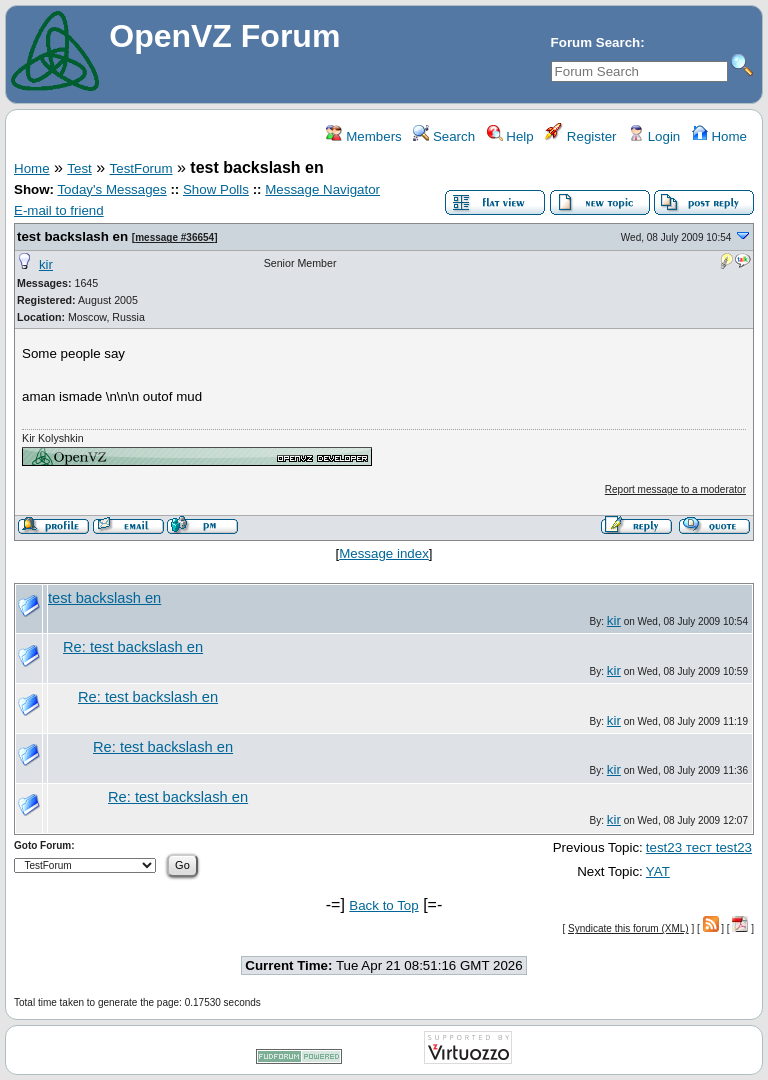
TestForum (141, 168)
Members (363, 136)
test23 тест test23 (699, 847)
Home (719, 136)
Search (444, 136)
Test (79, 168)
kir (46, 264)
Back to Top (383, 905)
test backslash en (72, 236)
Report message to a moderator (675, 489)
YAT (658, 871)
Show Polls (216, 189)
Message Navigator (322, 189)
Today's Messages (111, 189)
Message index (384, 553)
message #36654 (174, 237)
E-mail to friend (59, 210)
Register (580, 136)
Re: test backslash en (133, 647)
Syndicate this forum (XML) (628, 928)
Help (510, 136)
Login (654, 136)
